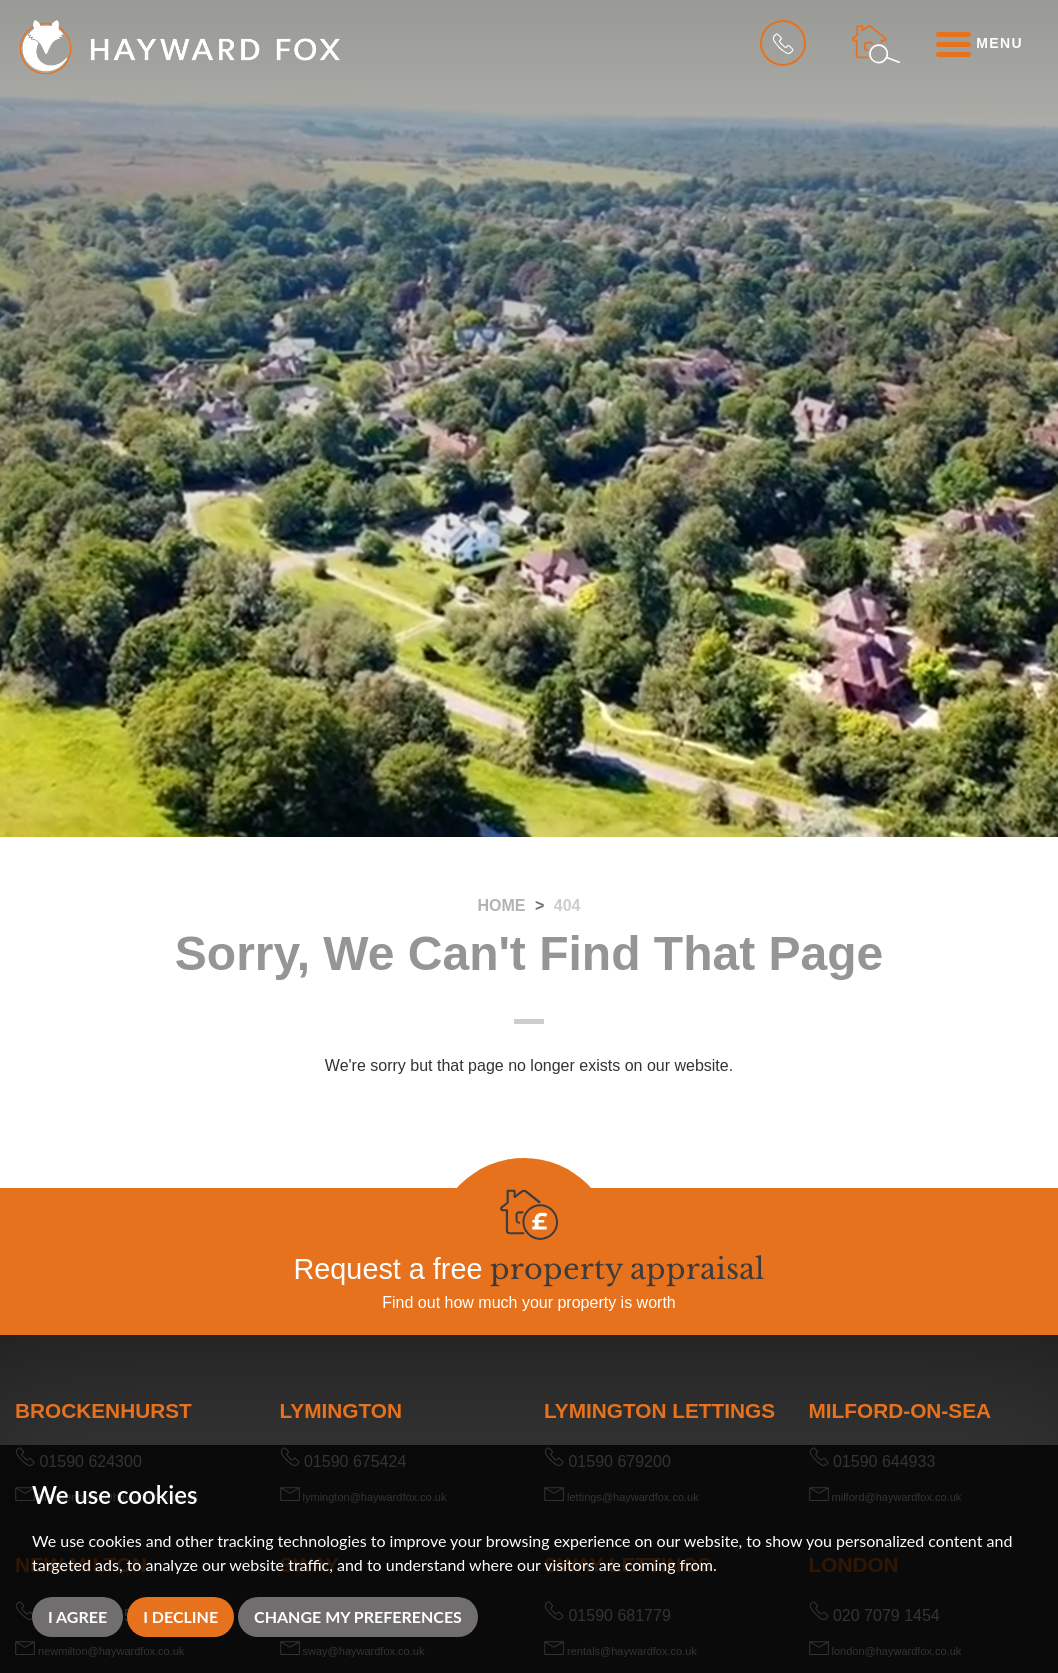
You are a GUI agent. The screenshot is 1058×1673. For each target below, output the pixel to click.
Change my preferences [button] (358, 1616)
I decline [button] (180, 1616)
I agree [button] (77, 1616)
